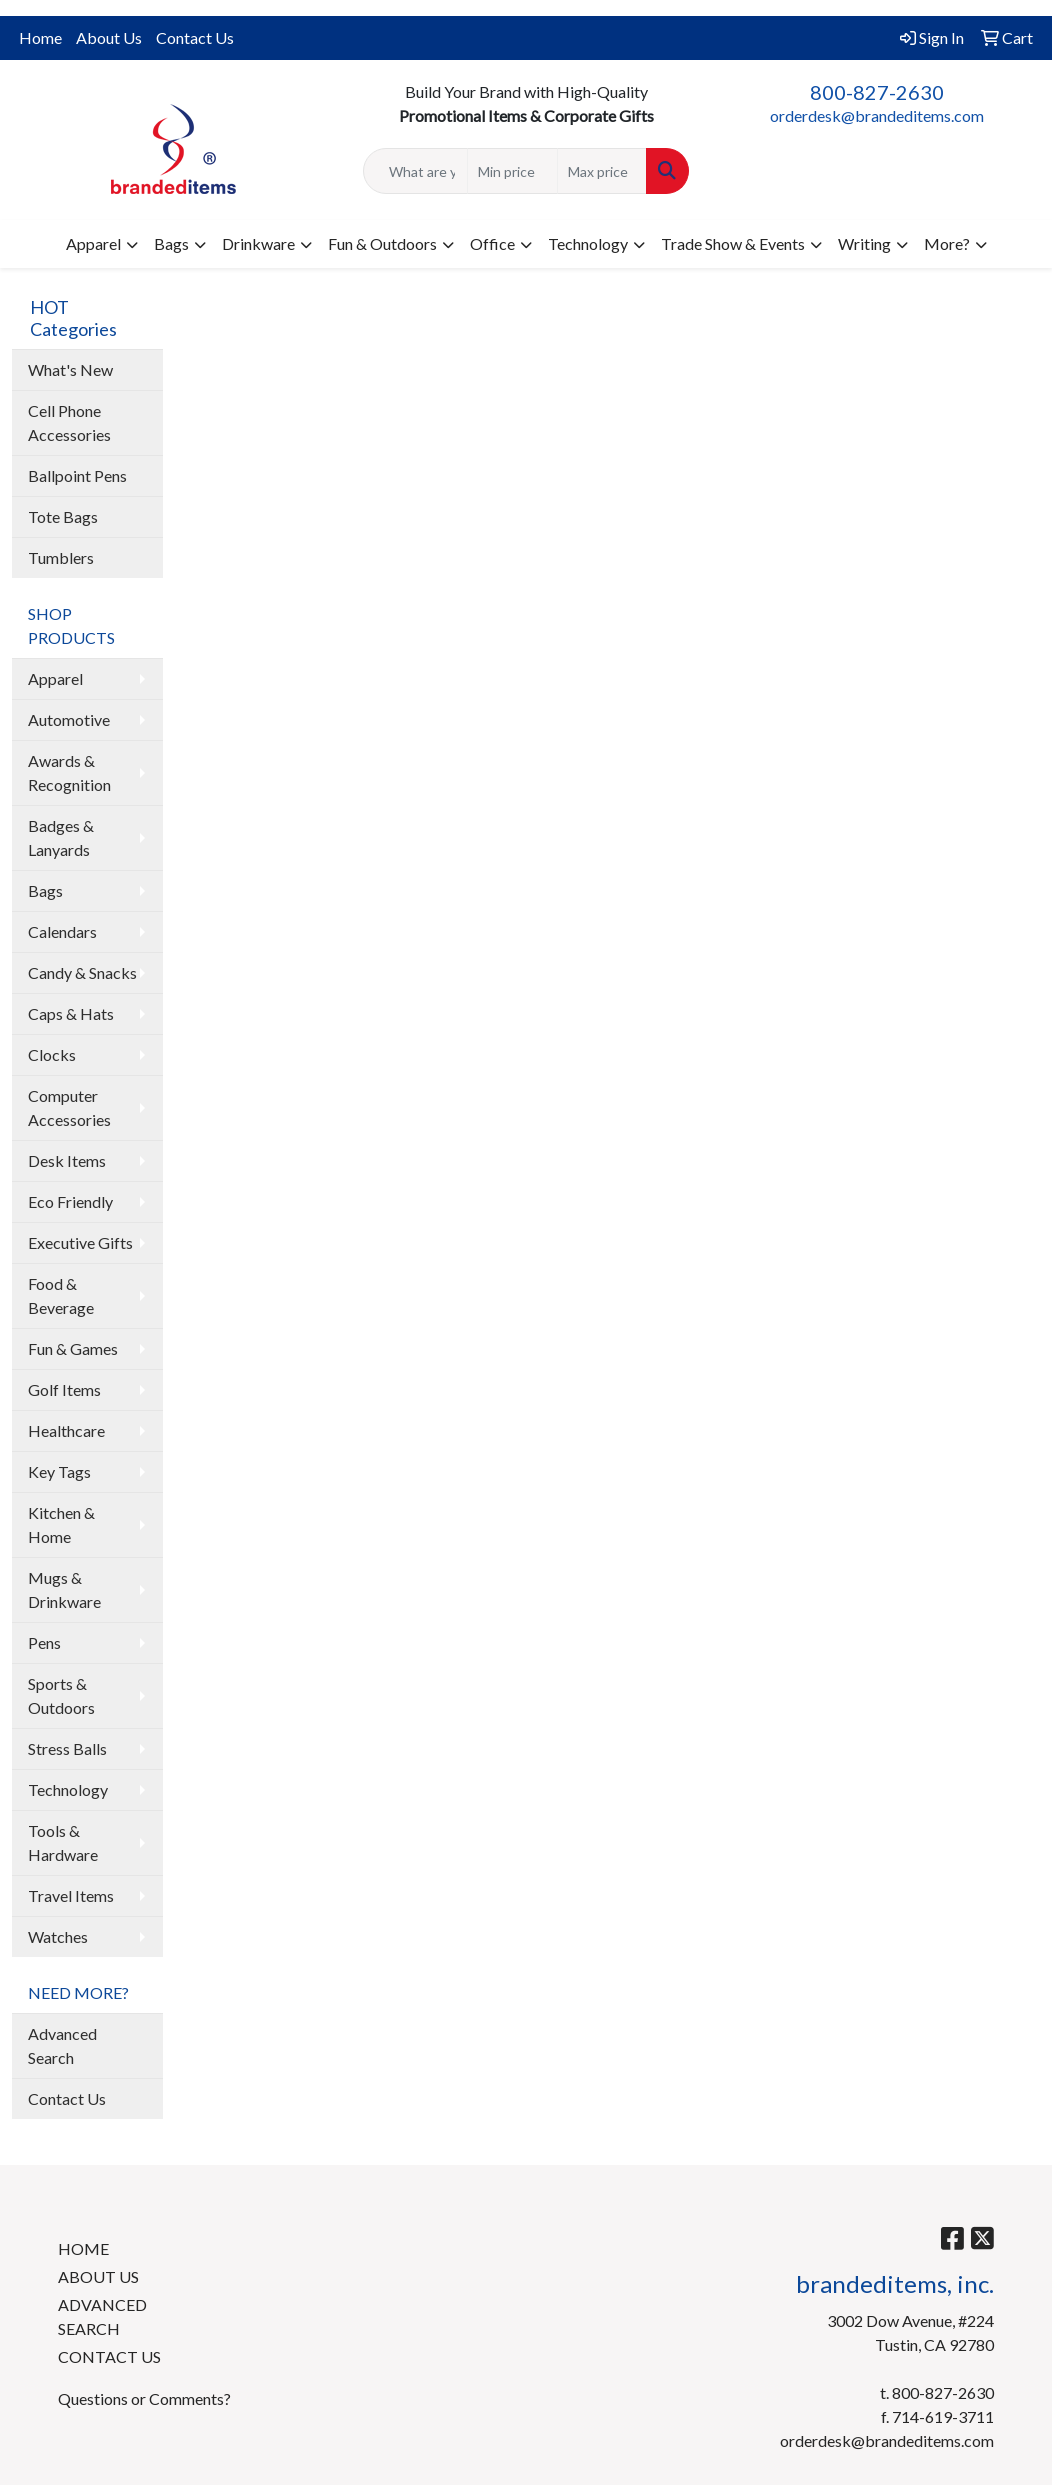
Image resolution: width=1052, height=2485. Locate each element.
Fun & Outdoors (382, 243)
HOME (83, 2248)
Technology (588, 243)
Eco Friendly (70, 1201)
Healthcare (66, 1430)
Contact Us (195, 37)
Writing (864, 243)
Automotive (69, 719)
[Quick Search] (416, 171)
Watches (58, 1936)
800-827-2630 (877, 92)
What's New (70, 369)
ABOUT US (98, 2276)
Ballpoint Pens (77, 475)
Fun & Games (73, 1348)
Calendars (62, 931)
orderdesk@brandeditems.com (877, 115)
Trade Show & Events (733, 243)
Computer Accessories (69, 1107)
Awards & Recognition (69, 772)
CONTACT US (109, 2356)
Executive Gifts (80, 1242)
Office (492, 243)
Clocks (52, 1054)
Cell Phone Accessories (69, 422)
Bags (171, 243)
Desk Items (67, 1160)
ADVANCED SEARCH (102, 2316)
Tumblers (61, 557)
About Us (109, 37)
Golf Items (64, 1389)
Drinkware (258, 243)
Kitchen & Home (61, 1524)
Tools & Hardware (63, 1842)
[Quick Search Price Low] (512, 171)
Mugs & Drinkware (64, 1589)
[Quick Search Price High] (602, 171)
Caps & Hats (71, 1013)
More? (947, 243)
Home (40, 37)
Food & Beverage (61, 1295)
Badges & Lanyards (61, 837)
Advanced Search (62, 2045)
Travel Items (71, 1895)
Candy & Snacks (82, 972)
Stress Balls (67, 1748)
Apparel (93, 243)
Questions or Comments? (144, 2398)
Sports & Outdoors (61, 1695)
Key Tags (59, 1471)
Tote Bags (63, 516)
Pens (44, 1642)
